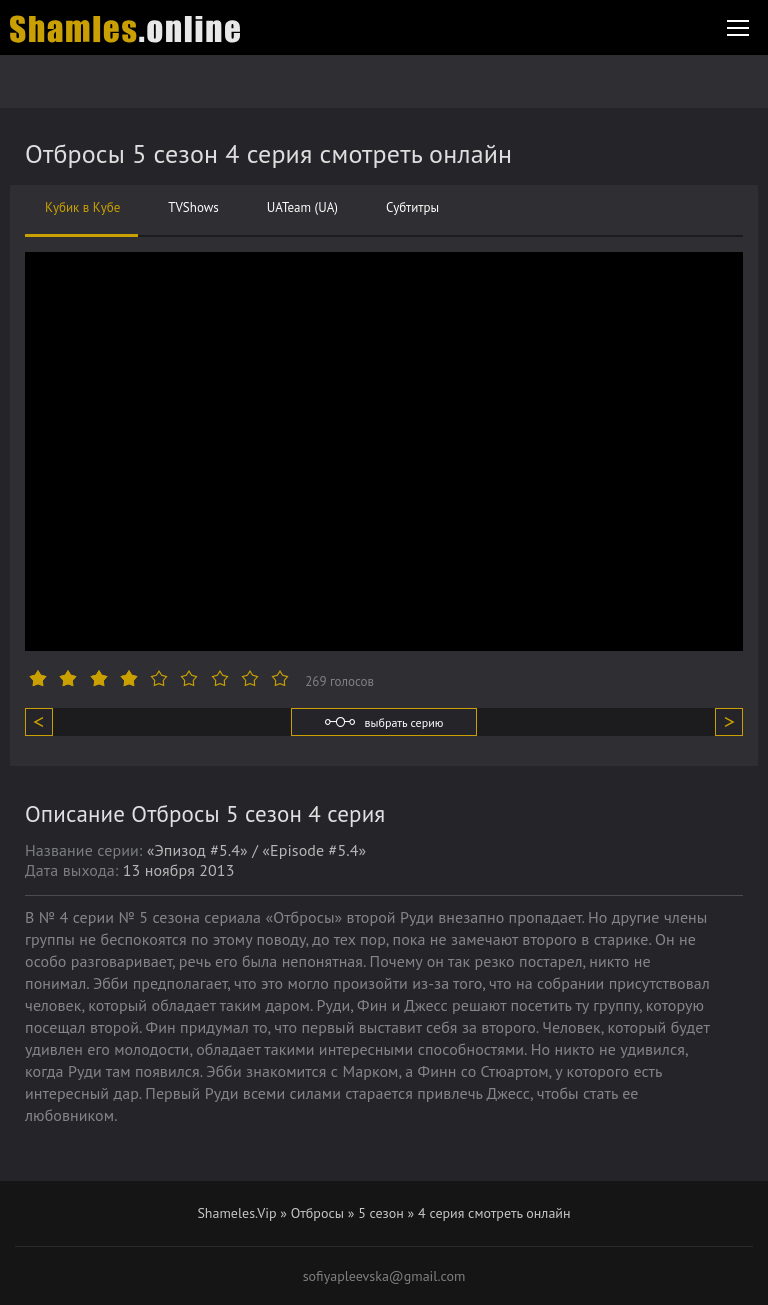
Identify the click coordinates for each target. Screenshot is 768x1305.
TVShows (193, 208)
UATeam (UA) (302, 208)
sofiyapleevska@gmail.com (384, 1276)
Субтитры (412, 208)
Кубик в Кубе (82, 208)
